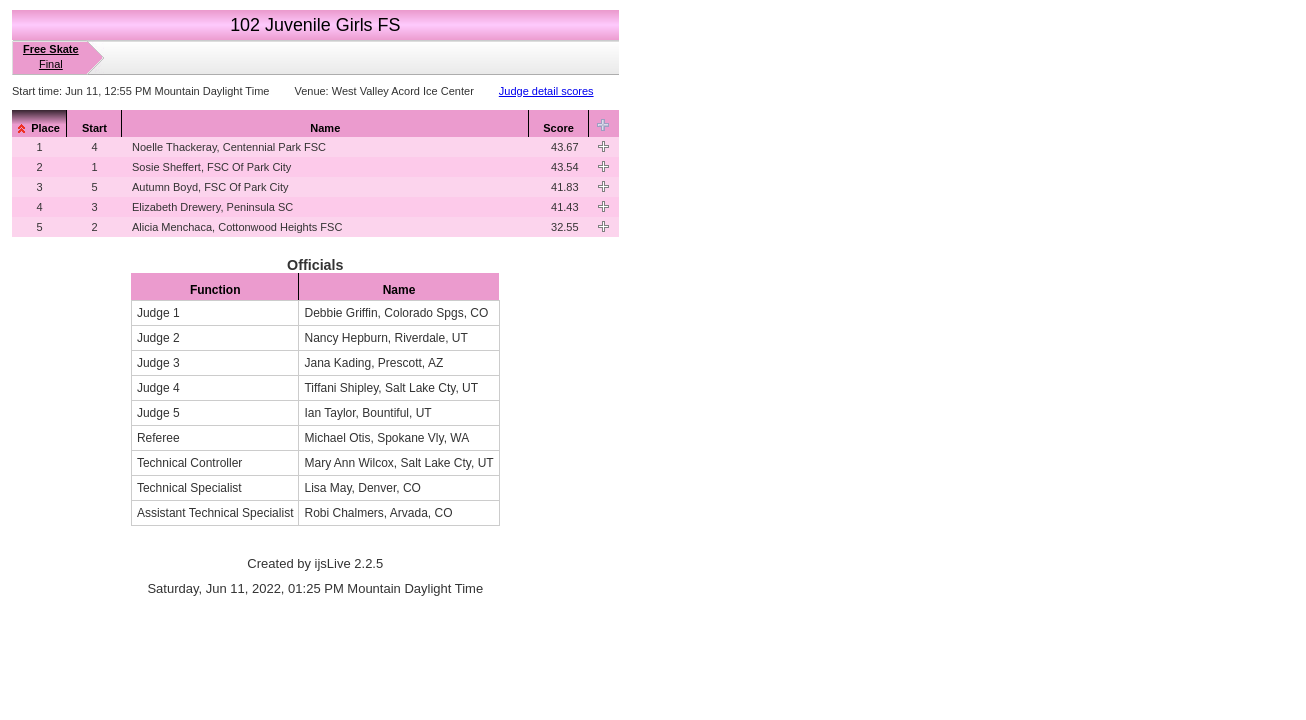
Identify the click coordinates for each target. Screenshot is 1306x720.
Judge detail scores (546, 91)
